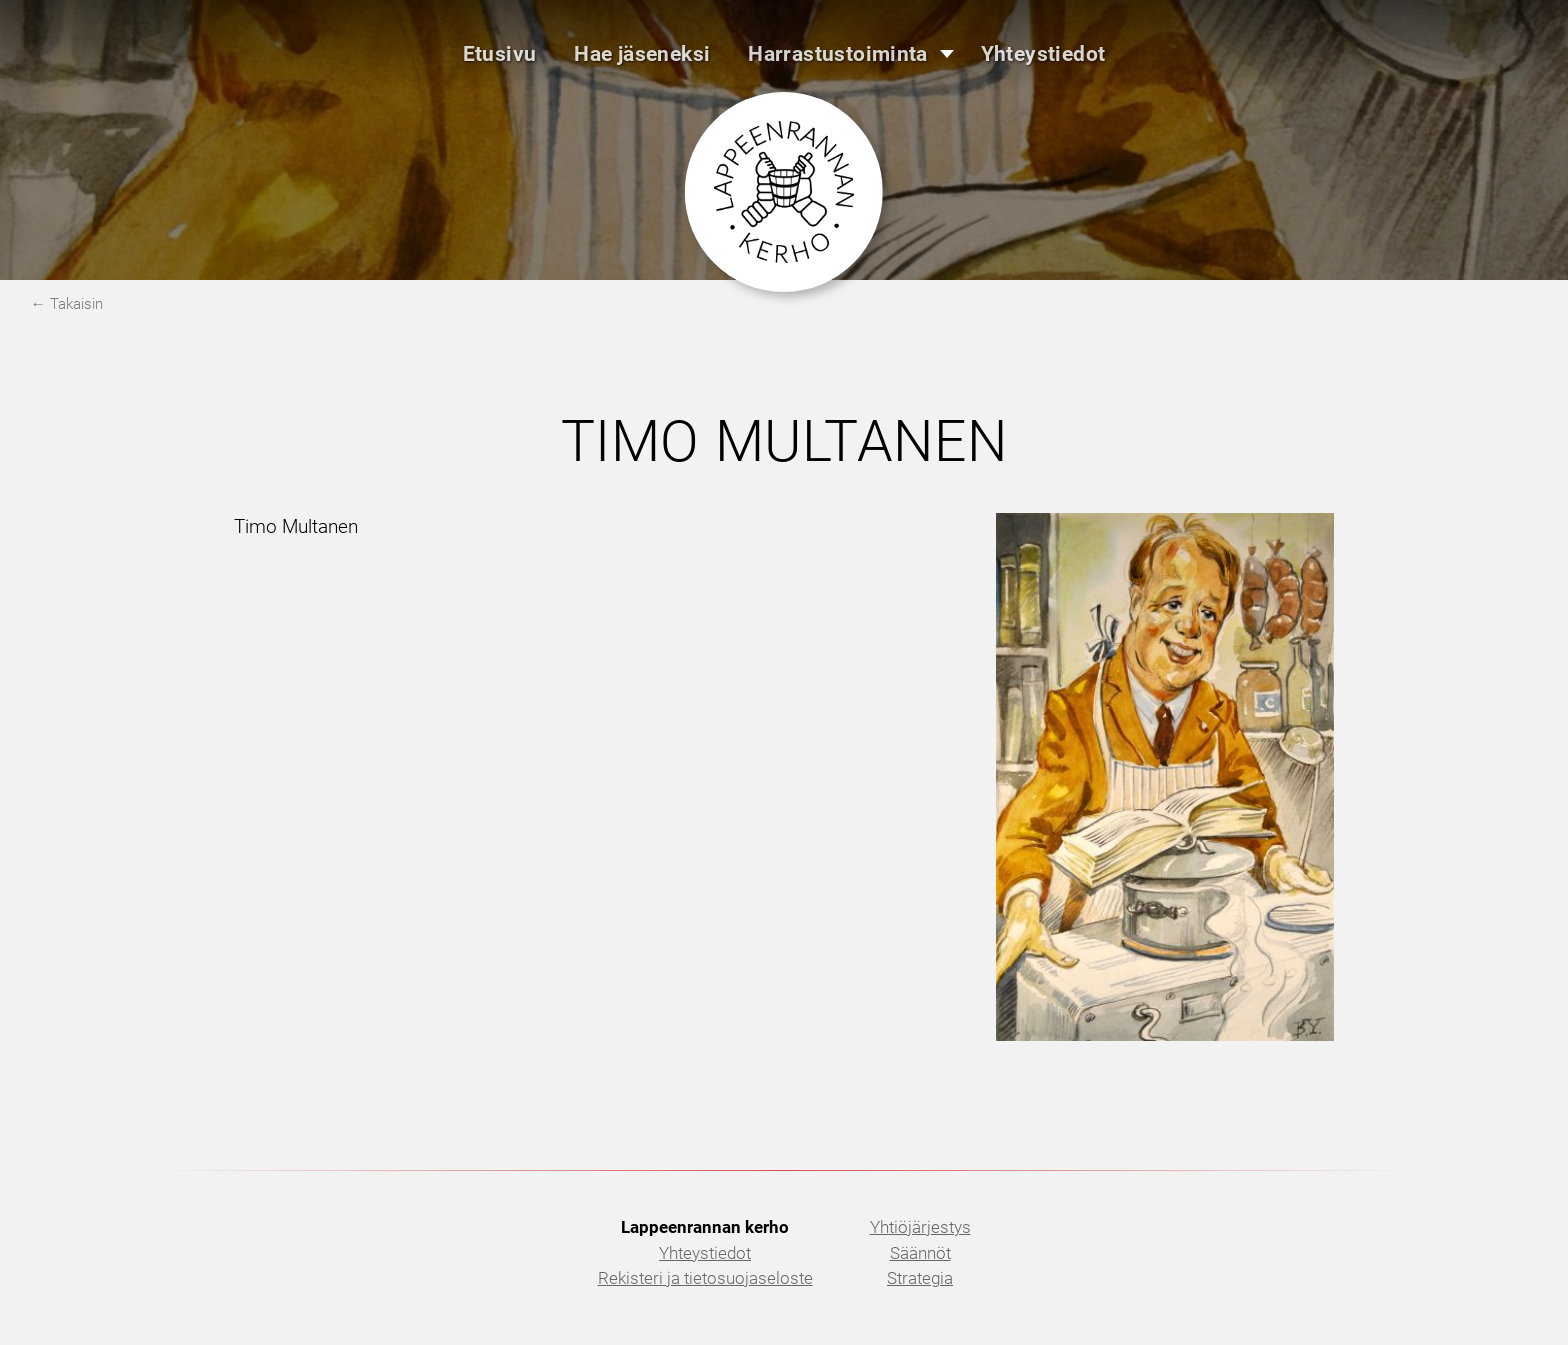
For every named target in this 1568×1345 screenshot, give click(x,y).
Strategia (920, 1278)
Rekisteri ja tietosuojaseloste (705, 1278)
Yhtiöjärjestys (920, 1227)
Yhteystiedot (705, 1253)
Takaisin (76, 304)
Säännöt (920, 1253)
